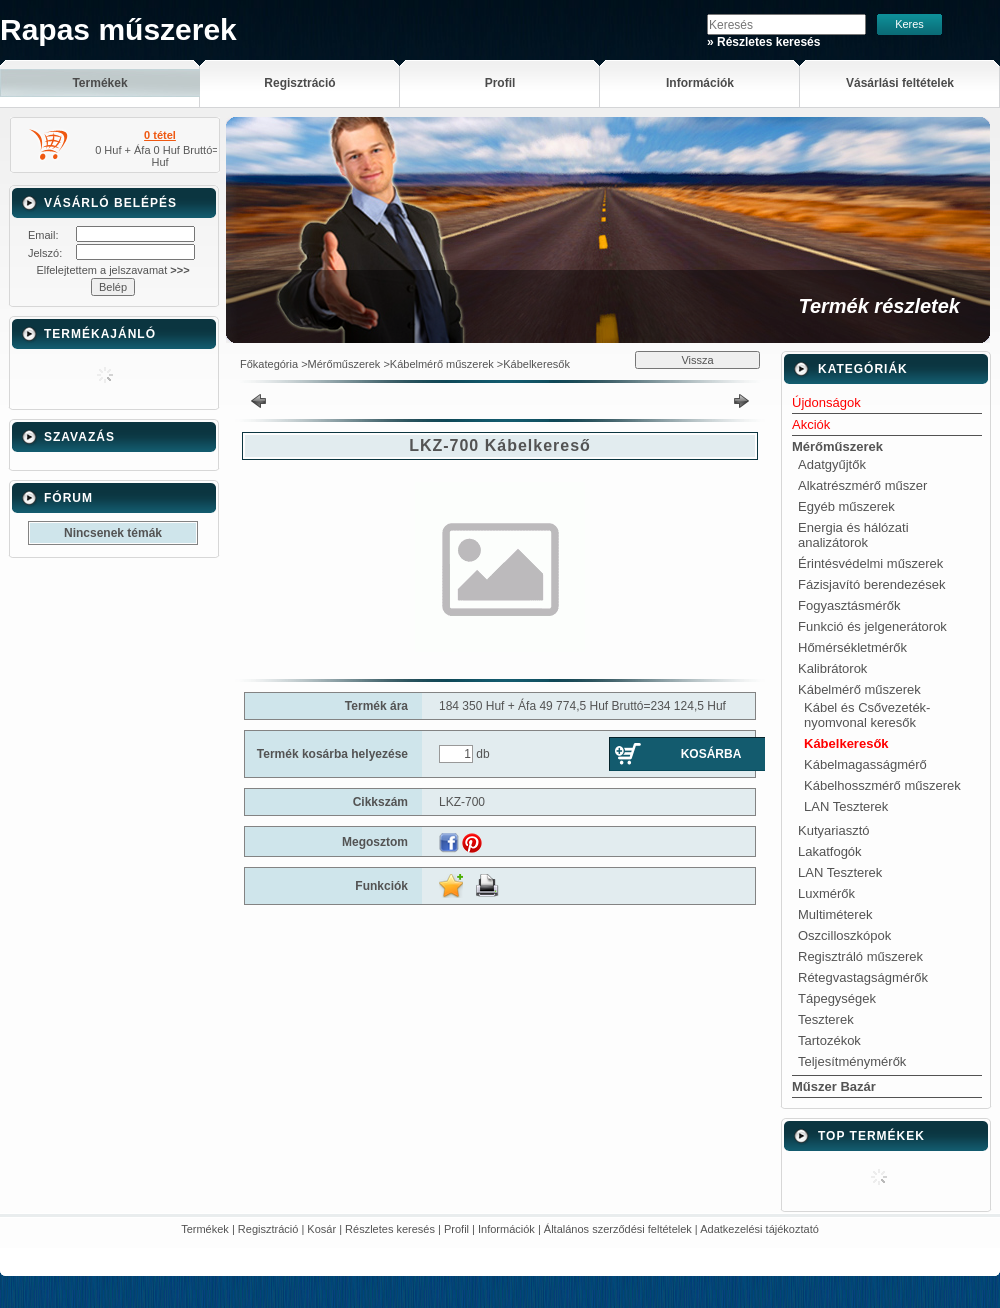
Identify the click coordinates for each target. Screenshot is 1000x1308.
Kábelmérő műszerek (442, 364)
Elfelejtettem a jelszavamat (112, 270)
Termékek (205, 1229)
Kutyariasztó (834, 830)
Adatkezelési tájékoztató (759, 1229)
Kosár (321, 1229)
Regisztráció (268, 1229)
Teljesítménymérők (852, 1061)
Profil (456, 1229)
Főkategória (269, 364)
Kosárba (711, 754)
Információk (506, 1229)
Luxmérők (826, 893)
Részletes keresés (390, 1229)
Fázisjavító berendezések (871, 584)
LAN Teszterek (846, 806)
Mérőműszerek (344, 364)
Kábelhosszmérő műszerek (882, 785)
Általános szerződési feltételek (618, 1229)
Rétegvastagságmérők (863, 977)
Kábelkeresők (536, 364)
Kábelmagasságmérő (865, 764)
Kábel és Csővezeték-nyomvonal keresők (867, 715)
